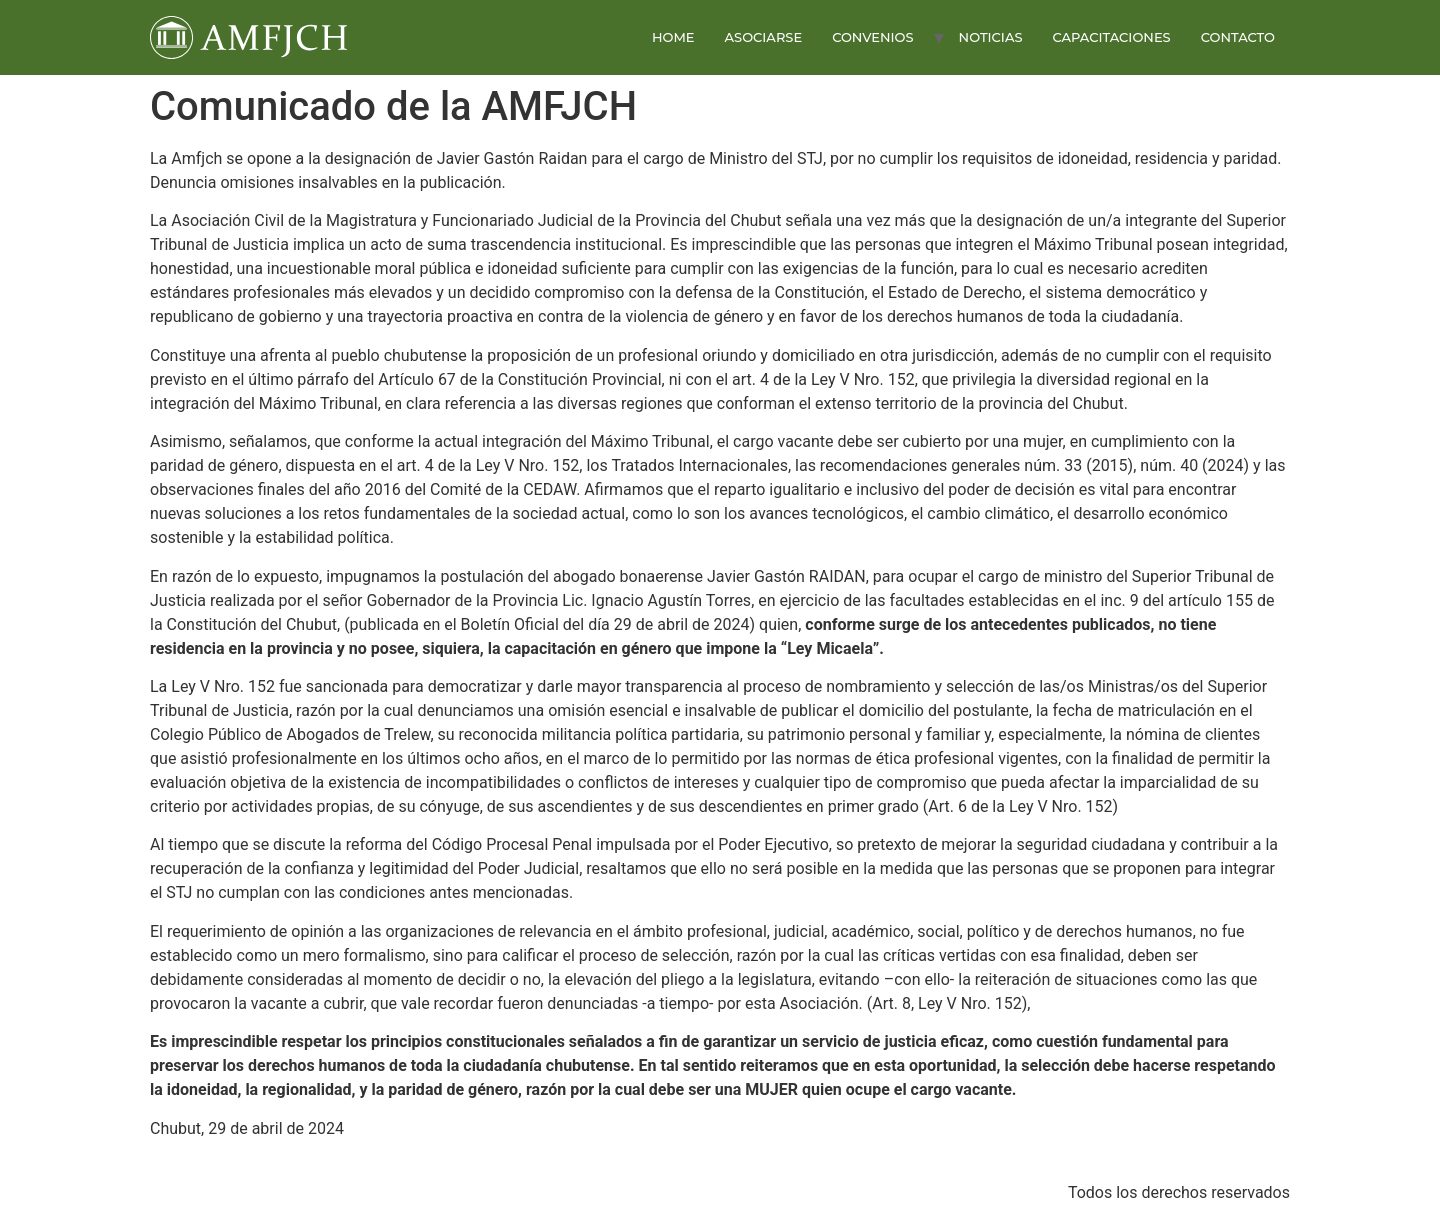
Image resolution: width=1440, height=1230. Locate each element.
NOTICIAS (991, 37)
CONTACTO (1238, 37)
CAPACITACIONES (1111, 37)
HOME (673, 37)
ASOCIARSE (764, 37)
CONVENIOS (872, 37)
